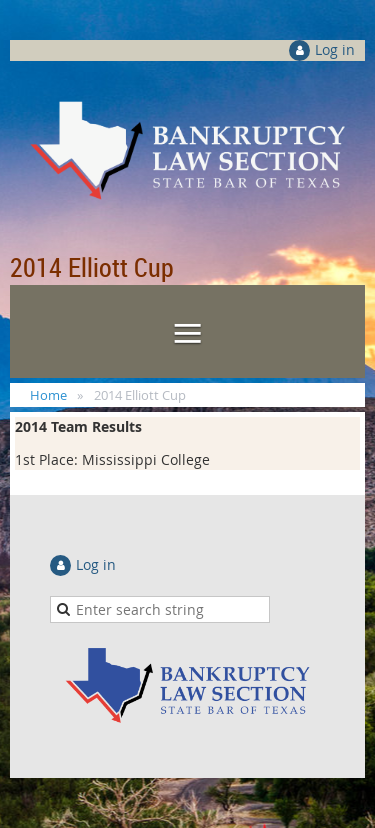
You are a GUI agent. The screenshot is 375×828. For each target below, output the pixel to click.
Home (48, 395)
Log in (335, 49)
